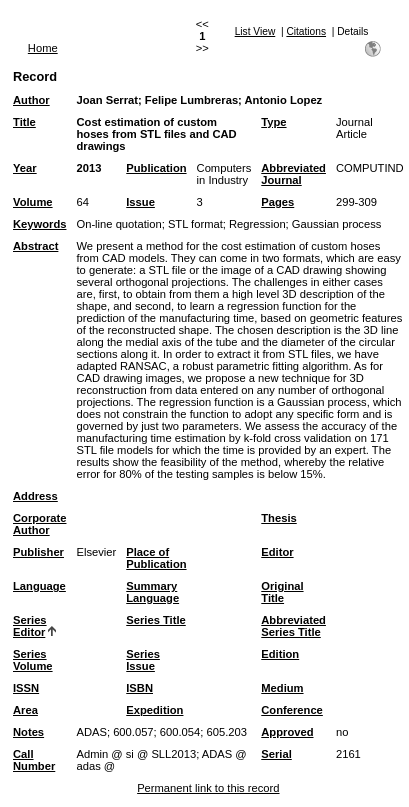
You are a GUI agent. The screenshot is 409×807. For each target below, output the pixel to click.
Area (25, 710)
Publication (156, 168)
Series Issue (143, 660)
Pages (277, 202)
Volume (33, 202)
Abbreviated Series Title (293, 626)
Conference (292, 710)
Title (24, 122)
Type (273, 122)
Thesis (278, 518)
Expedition (154, 710)
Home (43, 48)
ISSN (26, 688)
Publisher (38, 552)
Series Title (156, 620)
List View (255, 31)
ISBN (139, 688)
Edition (280, 654)
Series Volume (33, 660)
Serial (276, 754)
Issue (140, 202)
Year (25, 168)
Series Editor (30, 626)
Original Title (282, 592)
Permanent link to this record (208, 788)
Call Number (34, 760)
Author (31, 100)
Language (39, 586)
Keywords (39, 224)
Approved (287, 732)
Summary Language (152, 592)
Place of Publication (156, 558)
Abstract (35, 246)
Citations (306, 31)
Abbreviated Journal (293, 174)
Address (35, 496)
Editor (277, 552)
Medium (282, 688)
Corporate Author (39, 524)
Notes (28, 732)
